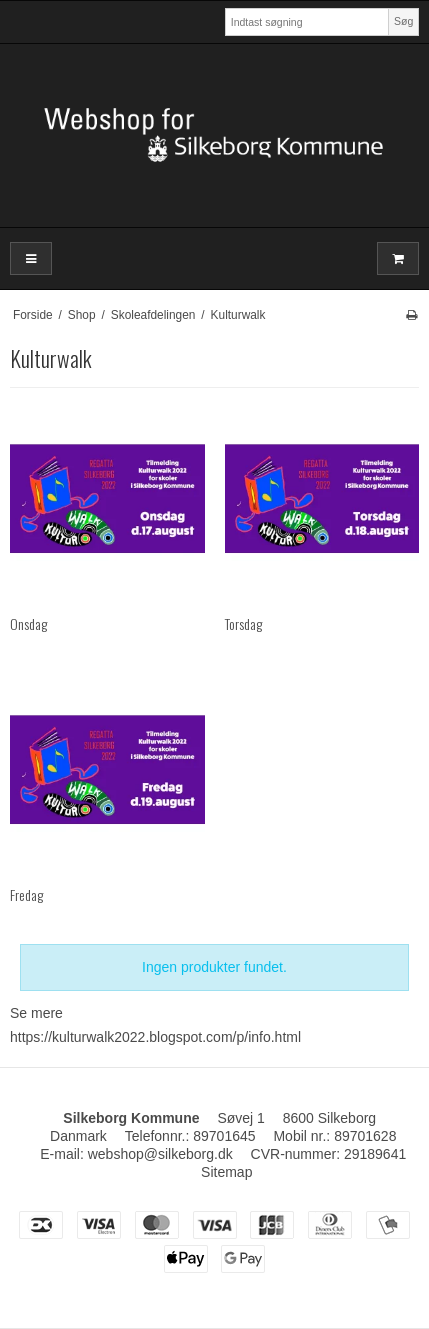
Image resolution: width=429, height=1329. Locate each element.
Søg (403, 21)
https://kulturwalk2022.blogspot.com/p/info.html (155, 1037)
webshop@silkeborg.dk (160, 1154)
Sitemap (226, 1172)
